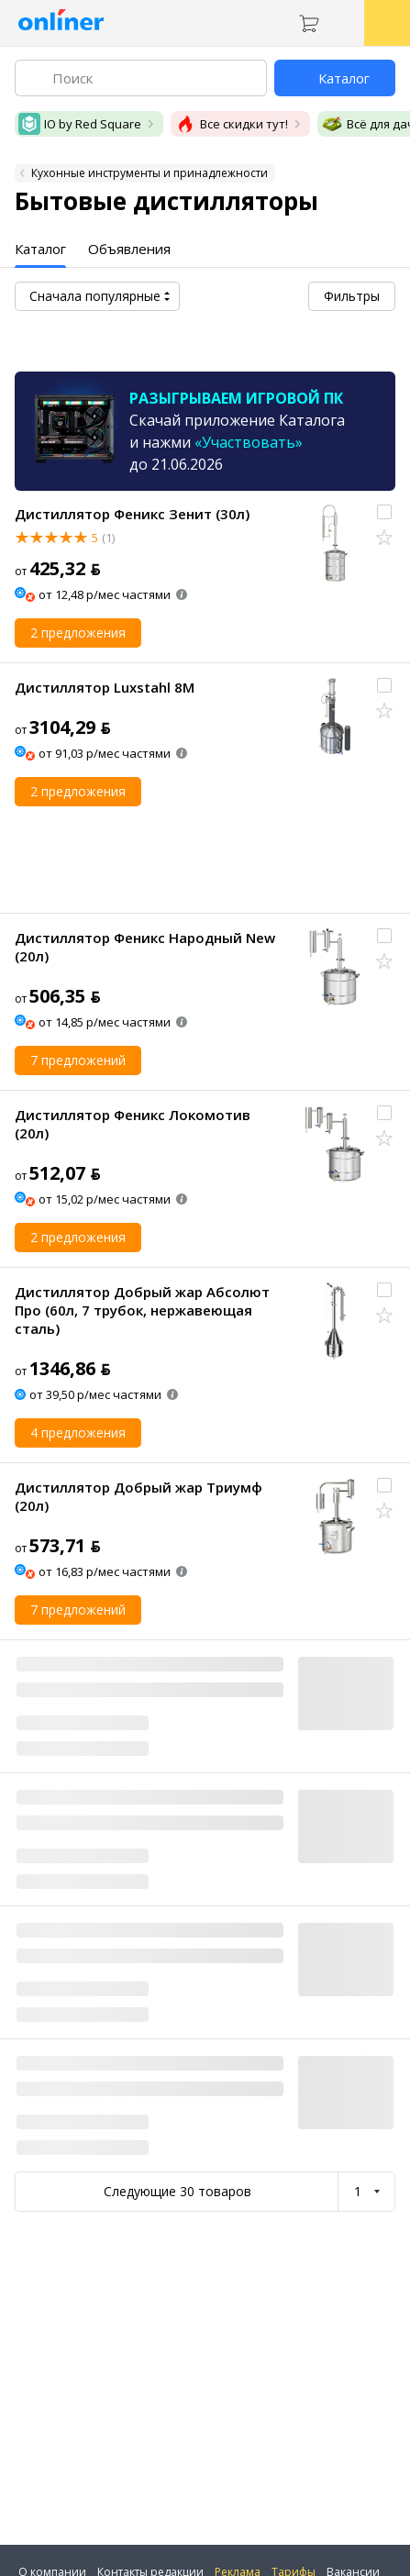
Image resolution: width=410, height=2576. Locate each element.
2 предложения (78, 632)
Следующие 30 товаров (177, 2191)
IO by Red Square (79, 124)
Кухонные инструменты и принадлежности (149, 173)
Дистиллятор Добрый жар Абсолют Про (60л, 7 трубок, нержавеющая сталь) (142, 1310)
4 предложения (78, 1432)
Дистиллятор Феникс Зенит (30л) (132, 514)
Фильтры (352, 296)
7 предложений (78, 1060)
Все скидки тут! (231, 124)
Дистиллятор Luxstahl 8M (104, 687)
